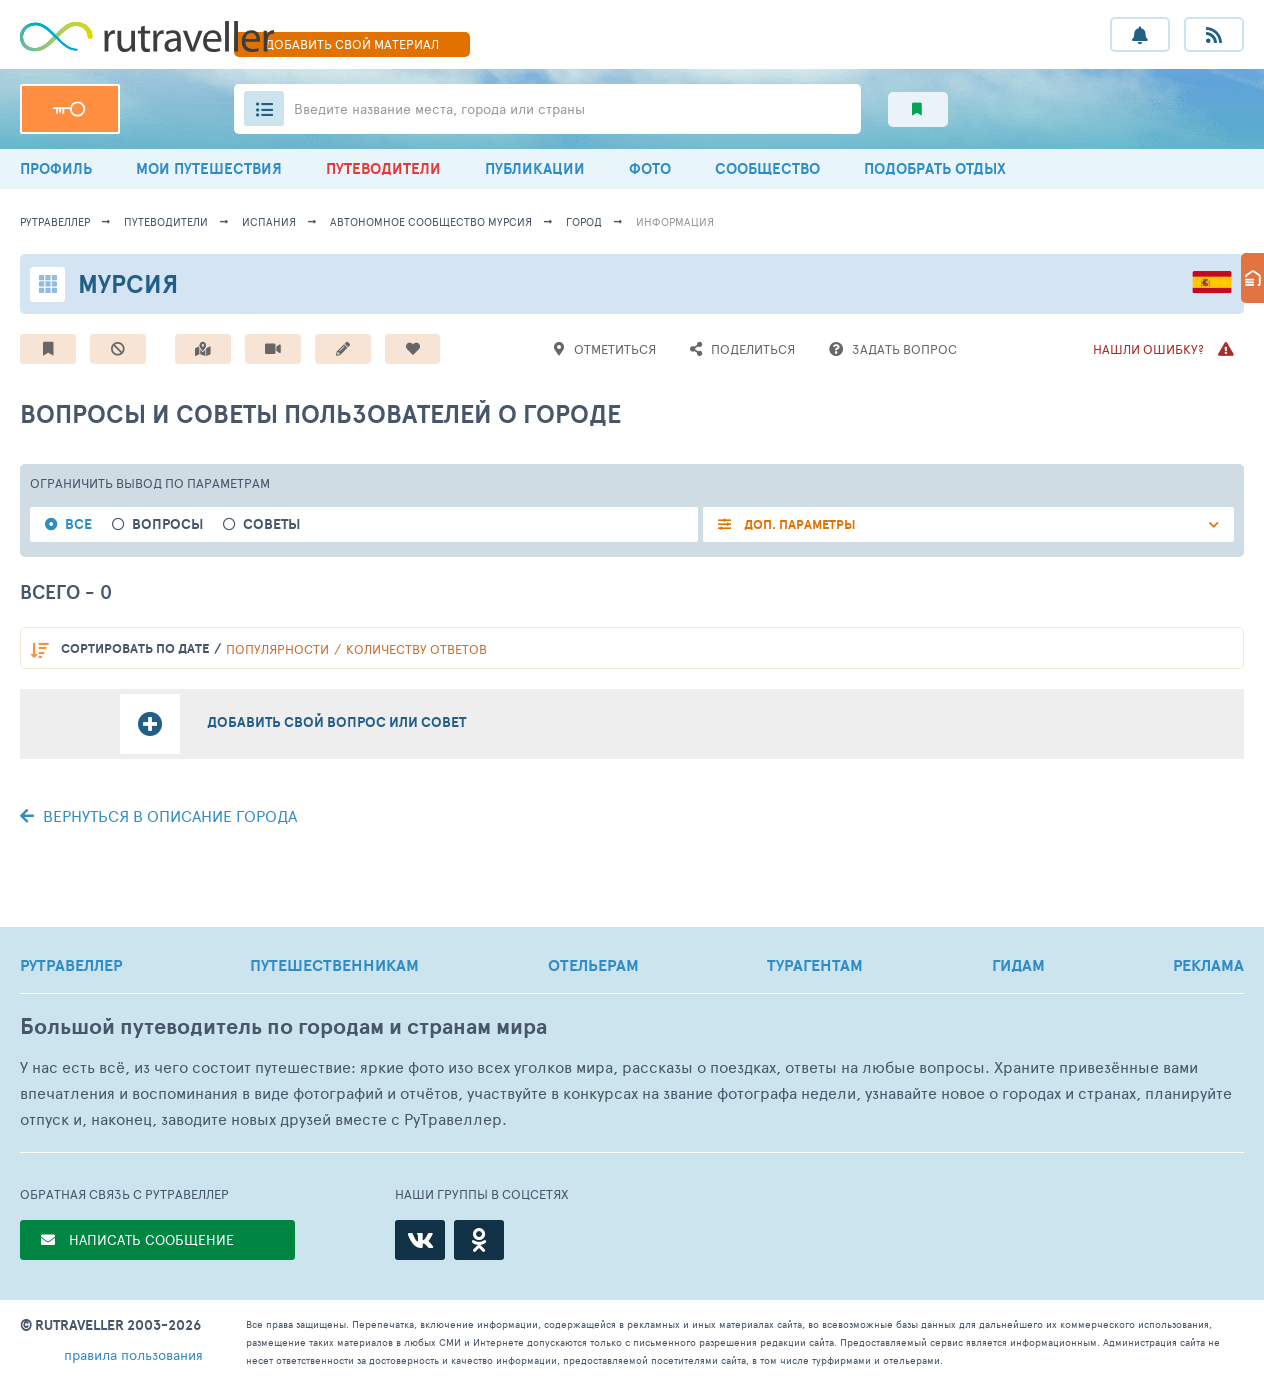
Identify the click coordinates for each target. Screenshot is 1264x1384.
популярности (277, 649)
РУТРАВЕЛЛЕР (71, 965)
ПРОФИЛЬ (56, 168)
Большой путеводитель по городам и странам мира (283, 1026)
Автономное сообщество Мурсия (431, 221)
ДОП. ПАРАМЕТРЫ (798, 524)
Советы (271, 524)
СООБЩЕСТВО (767, 168)
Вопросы (167, 524)
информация (675, 221)
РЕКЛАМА (1208, 965)
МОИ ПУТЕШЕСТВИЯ (209, 168)
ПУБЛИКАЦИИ (535, 168)
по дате (135, 648)
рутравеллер (55, 221)
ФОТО (650, 168)
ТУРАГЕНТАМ (815, 965)
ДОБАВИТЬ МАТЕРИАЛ (352, 44)
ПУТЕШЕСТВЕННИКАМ (334, 965)
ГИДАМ (1018, 965)
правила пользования (133, 1354)
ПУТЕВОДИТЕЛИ (383, 168)
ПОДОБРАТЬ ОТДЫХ (935, 168)
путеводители (166, 221)
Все (78, 524)
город (584, 221)
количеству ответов (416, 649)
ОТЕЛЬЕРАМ (593, 965)
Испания (269, 221)
